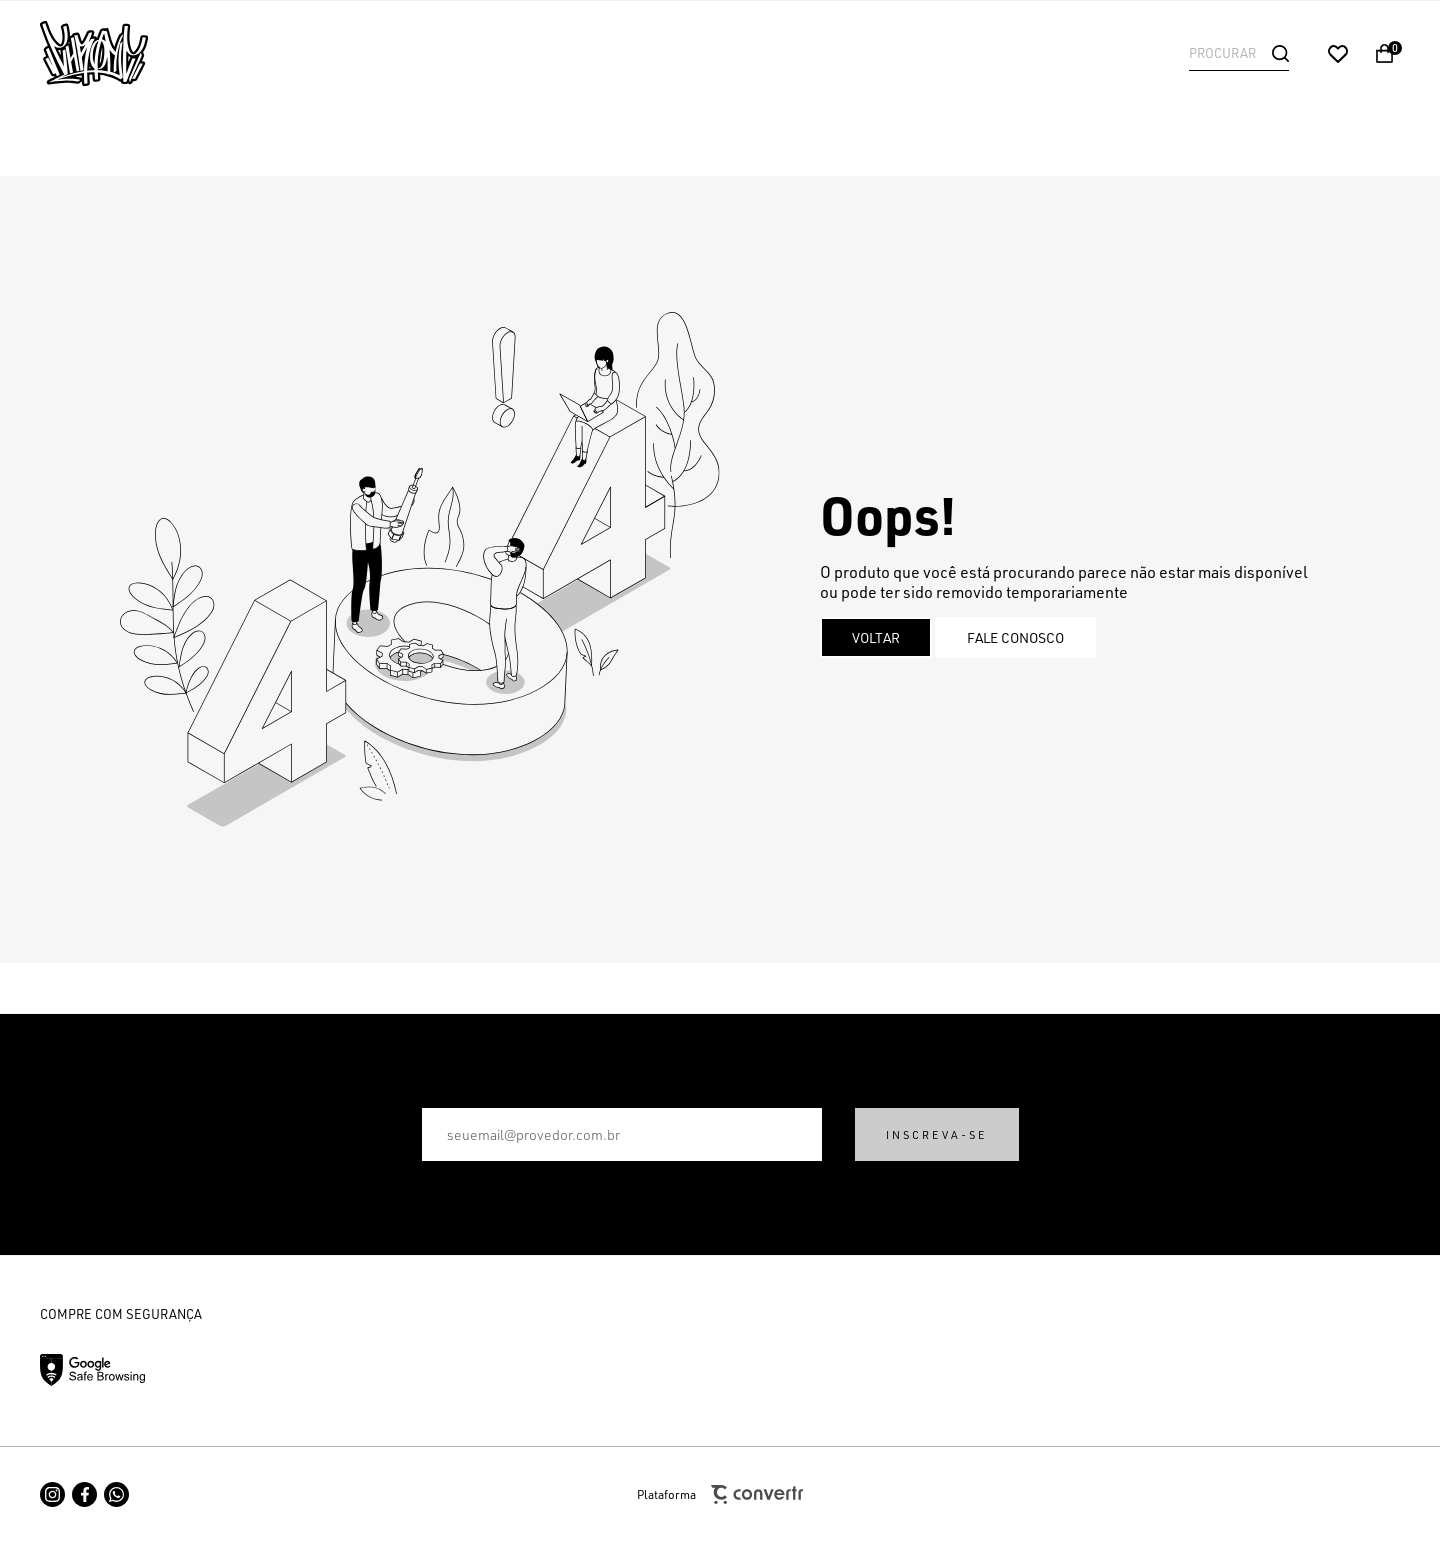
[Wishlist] (1338, 54)
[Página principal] (170, 53)
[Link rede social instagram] (52, 1494)
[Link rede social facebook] (84, 1494)
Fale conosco (1015, 637)
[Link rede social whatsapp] (116, 1494)
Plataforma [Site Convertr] (720, 1494)
